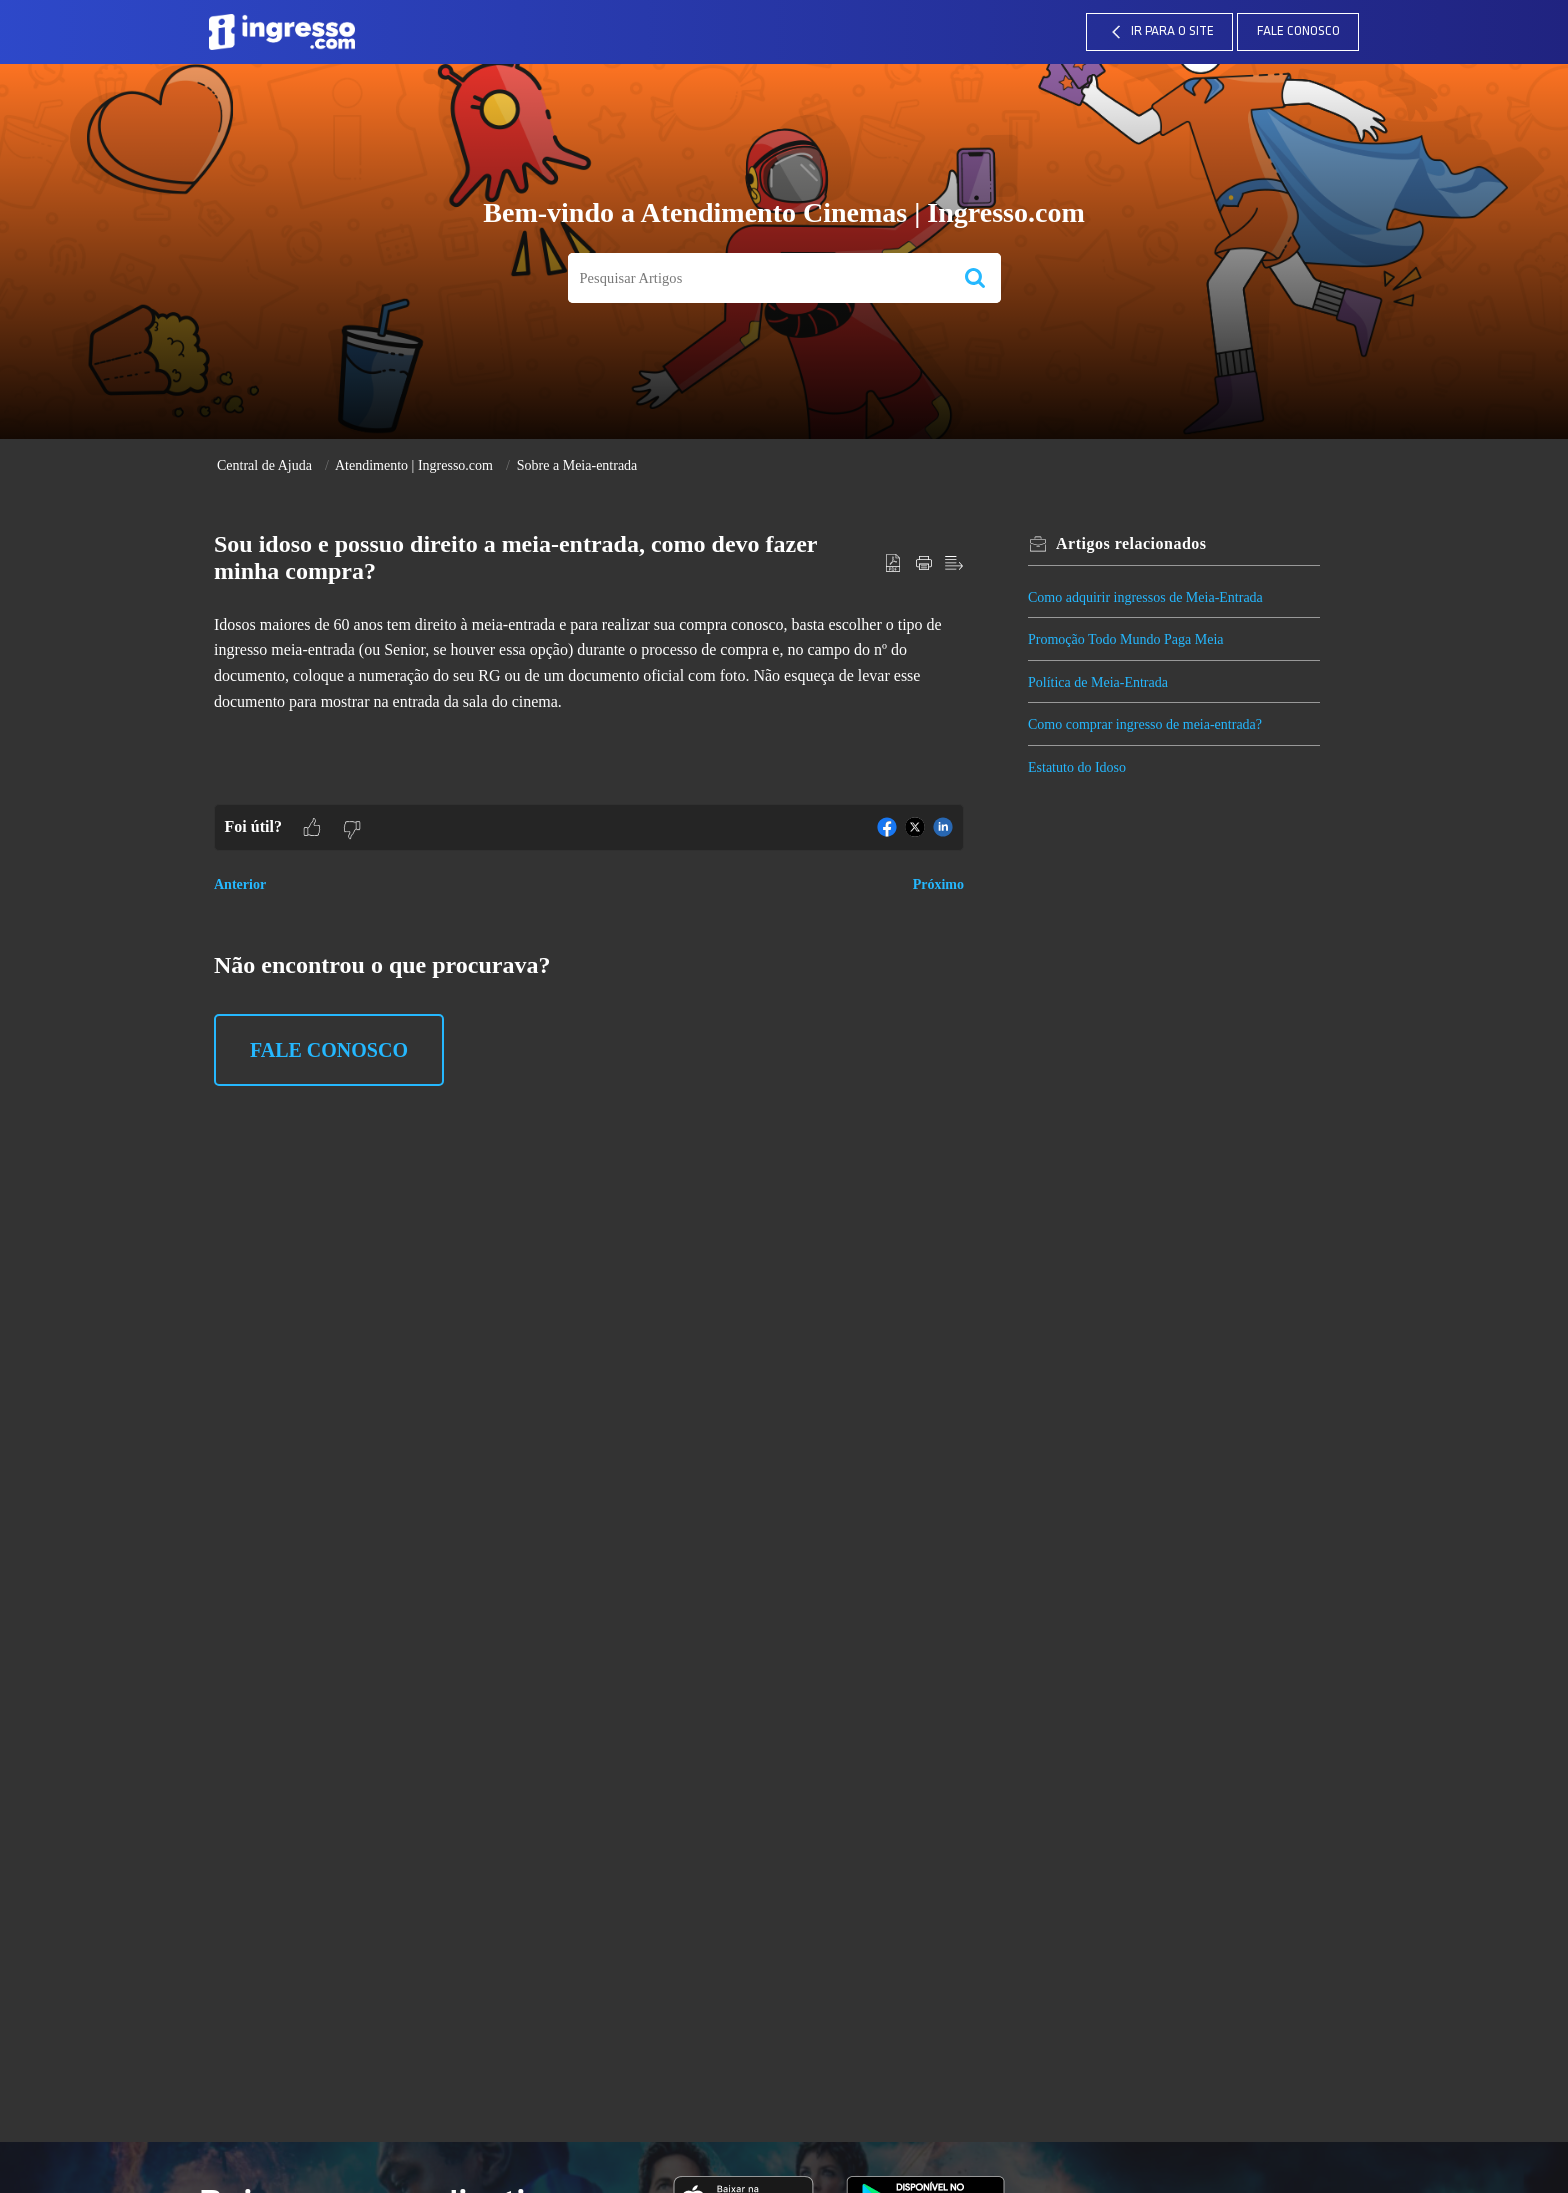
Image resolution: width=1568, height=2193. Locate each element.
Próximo (938, 884)
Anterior (240, 884)
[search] (758, 278)
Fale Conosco (1298, 31)
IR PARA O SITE (1160, 32)
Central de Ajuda (264, 465)
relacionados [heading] (1131, 543)
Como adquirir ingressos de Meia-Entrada (1145, 597)
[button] (975, 278)
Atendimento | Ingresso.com (414, 465)
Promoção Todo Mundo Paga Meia (1126, 639)
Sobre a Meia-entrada (577, 465)
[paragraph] (589, 663)
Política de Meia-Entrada (1098, 682)
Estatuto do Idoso (1077, 767)
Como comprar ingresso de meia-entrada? (1145, 724)
